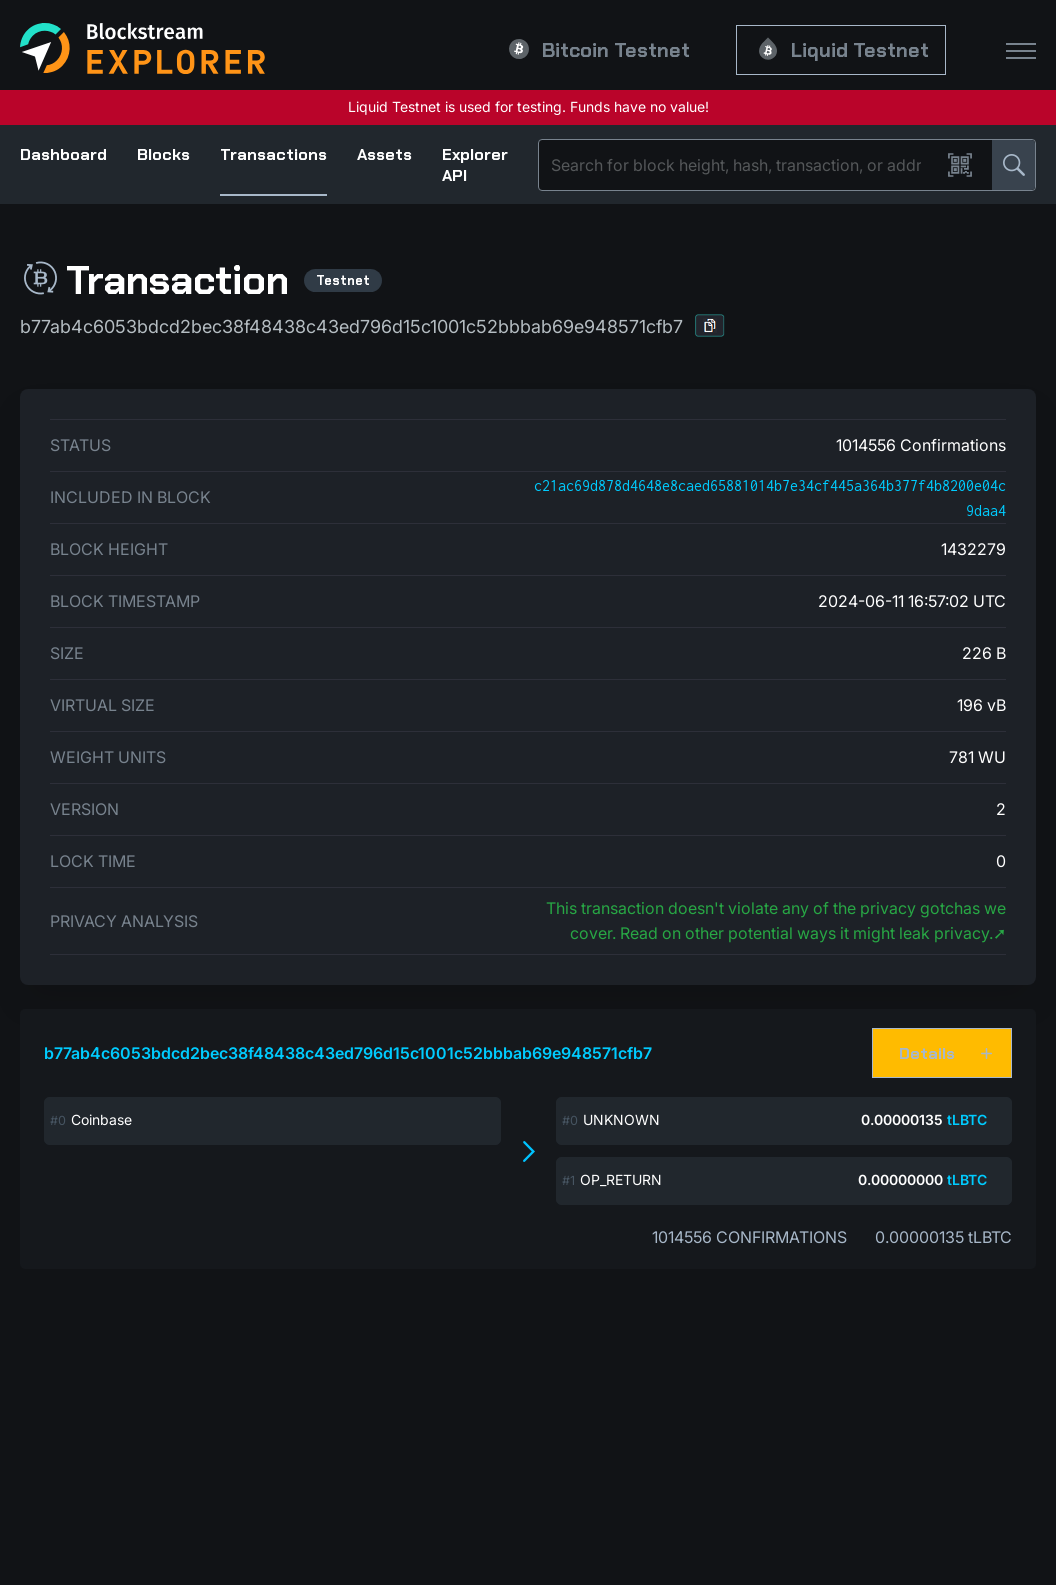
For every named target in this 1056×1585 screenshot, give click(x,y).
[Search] (743, 165)
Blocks (163, 154)
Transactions (273, 154)
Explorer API (475, 165)
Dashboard (63, 154)
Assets (384, 154)
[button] (710, 325)
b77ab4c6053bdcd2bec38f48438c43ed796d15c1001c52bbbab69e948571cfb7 (348, 1053)
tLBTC (967, 1119)
